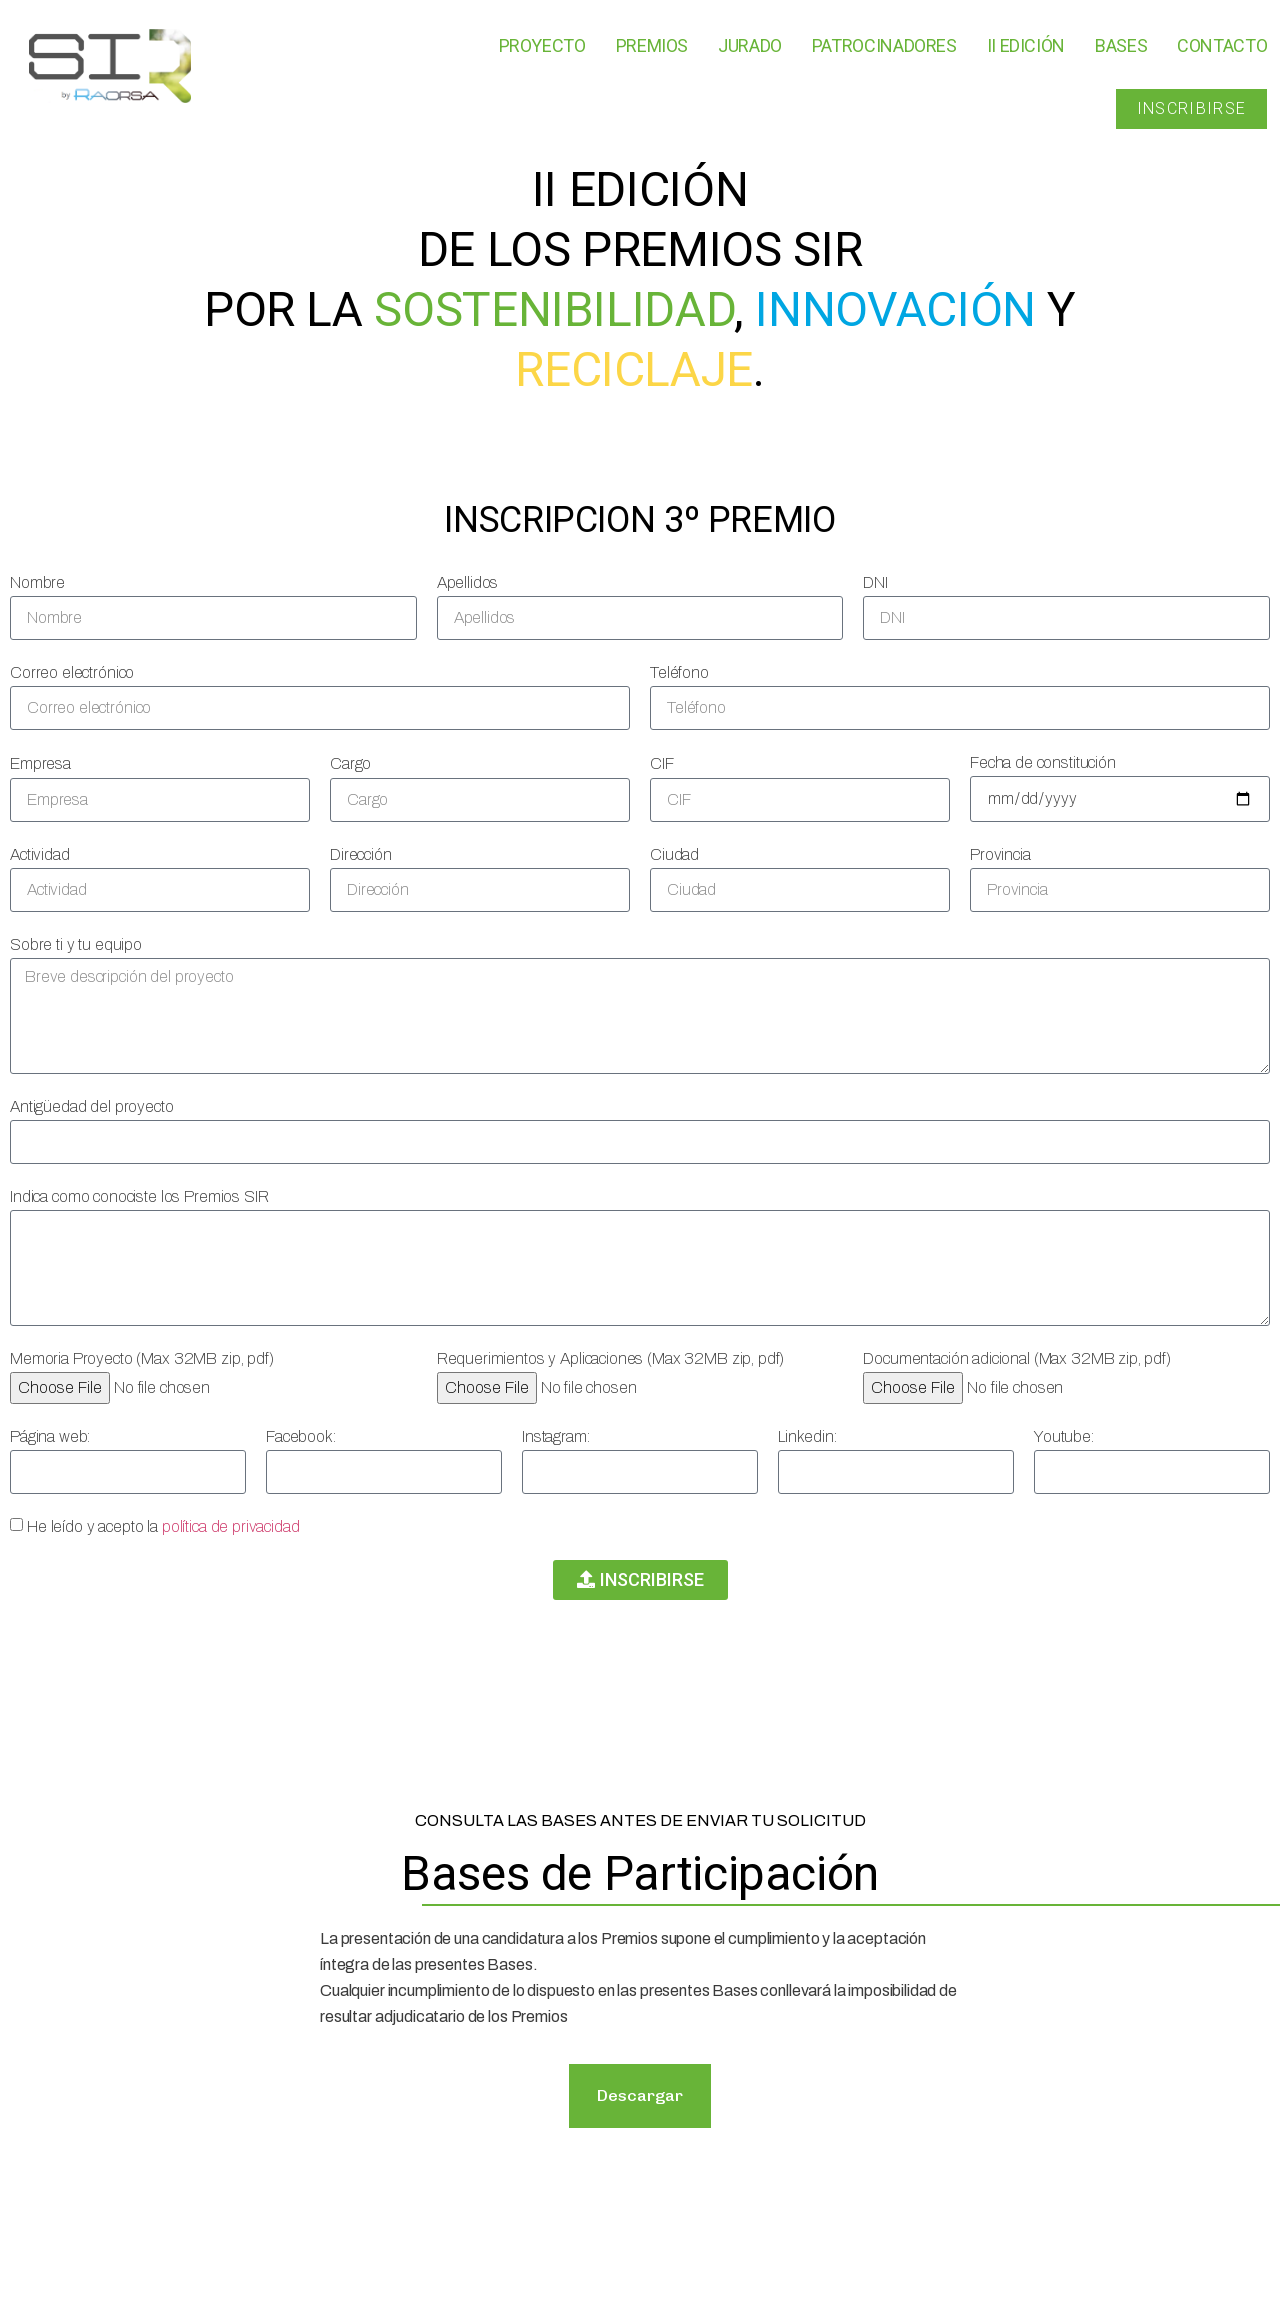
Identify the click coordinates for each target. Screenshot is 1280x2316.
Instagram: (556, 1436)
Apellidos (468, 582)
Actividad (40, 854)
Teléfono (679, 672)
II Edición (1026, 45)
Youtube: (1064, 1436)
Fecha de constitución (1043, 762)
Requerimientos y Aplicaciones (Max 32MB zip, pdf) (611, 1358)
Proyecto (542, 45)
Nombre (37, 582)
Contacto (1222, 45)
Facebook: (301, 1436)
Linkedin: (807, 1436)
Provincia (1000, 854)
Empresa (40, 763)
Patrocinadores (884, 45)
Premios (652, 45)
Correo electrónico (72, 672)
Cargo (350, 763)
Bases (1121, 45)
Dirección (361, 854)
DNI (875, 582)
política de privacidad (231, 1526)
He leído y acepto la (163, 1526)
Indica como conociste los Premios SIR (139, 1196)
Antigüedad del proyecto (92, 1106)
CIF (662, 763)
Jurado (750, 45)
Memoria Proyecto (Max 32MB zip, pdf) (142, 1358)
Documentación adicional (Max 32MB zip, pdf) (1017, 1358)
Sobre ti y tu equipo (76, 944)
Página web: (50, 1436)
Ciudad (674, 854)
